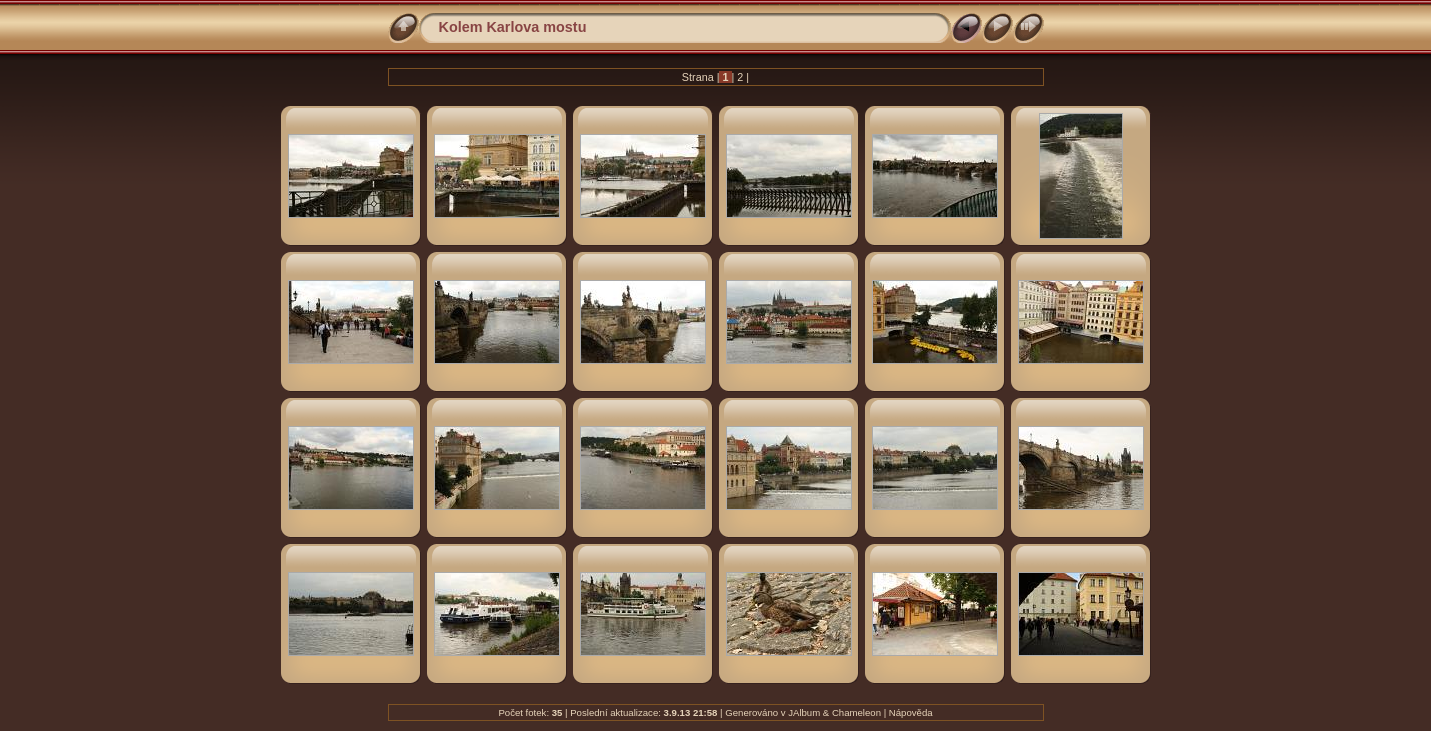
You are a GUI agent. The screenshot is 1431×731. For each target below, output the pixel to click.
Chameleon (856, 712)
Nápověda (911, 712)
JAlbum (804, 712)
